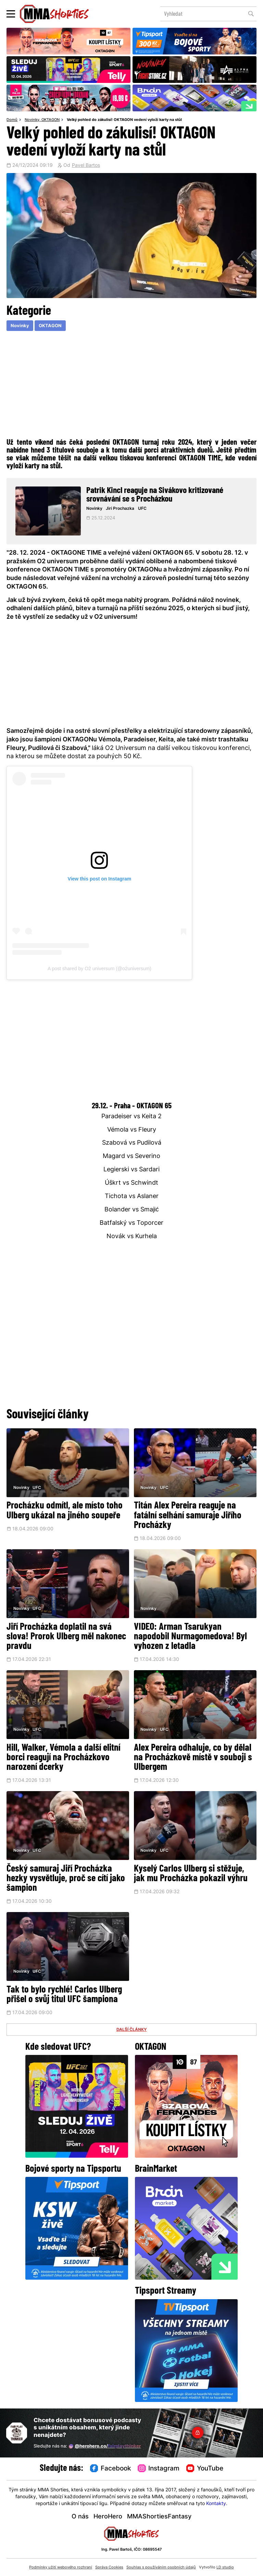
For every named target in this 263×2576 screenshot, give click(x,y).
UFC (142, 509)
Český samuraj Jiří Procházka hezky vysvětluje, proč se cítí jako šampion (66, 1879)
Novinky (32, 120)
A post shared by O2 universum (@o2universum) (99, 968)
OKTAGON (50, 120)
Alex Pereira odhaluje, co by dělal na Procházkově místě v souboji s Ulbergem (193, 1758)
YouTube (204, 2468)
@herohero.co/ (105, 2446)
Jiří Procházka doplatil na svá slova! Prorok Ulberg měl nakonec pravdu (66, 1637)
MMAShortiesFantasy (159, 2517)
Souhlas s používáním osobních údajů (161, 2567)
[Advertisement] (131, 384)
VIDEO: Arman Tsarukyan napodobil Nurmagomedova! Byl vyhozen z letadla (190, 1637)
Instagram (158, 2468)
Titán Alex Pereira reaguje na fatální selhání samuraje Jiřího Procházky (187, 1515)
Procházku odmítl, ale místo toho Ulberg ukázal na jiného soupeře (65, 1510)
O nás (80, 2517)
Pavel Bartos (86, 165)
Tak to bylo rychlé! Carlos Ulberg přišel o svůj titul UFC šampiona (64, 1995)
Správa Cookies (109, 2567)
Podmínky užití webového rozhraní (60, 2567)
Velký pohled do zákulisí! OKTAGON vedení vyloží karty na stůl (124, 120)
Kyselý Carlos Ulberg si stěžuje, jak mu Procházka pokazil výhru (191, 1874)
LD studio (225, 2567)
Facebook (110, 2468)
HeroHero (107, 2517)
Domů (12, 120)
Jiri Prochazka (120, 509)
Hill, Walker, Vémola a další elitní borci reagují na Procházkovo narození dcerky (63, 1758)
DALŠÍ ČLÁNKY (131, 2030)
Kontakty (216, 2503)
